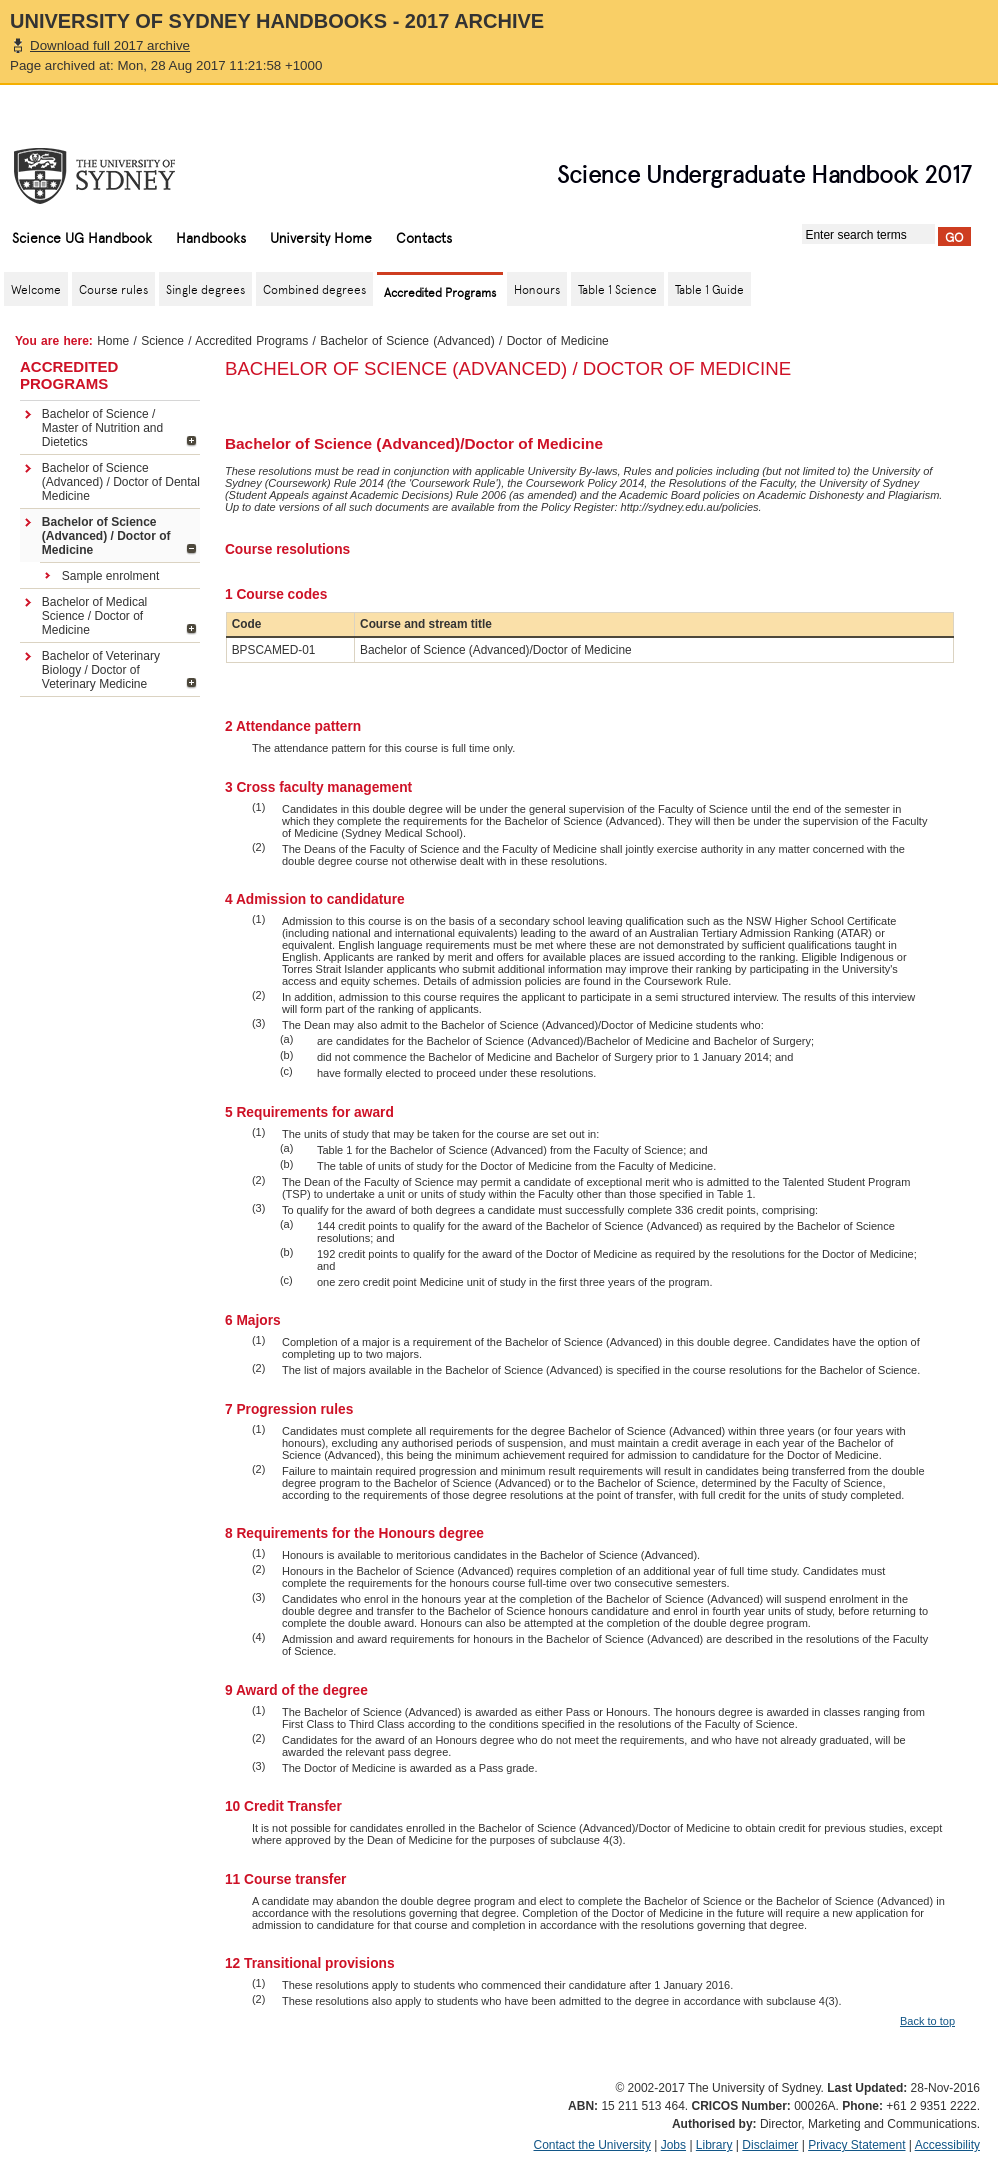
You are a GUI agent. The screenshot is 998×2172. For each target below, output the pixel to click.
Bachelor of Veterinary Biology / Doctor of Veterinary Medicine (101, 670)
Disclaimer (770, 2145)
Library (714, 2145)
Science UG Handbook (82, 237)
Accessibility (947, 2145)
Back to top (927, 2021)
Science (162, 341)
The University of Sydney (114, 176)
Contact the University (592, 2145)
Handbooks (211, 237)
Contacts (424, 237)
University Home (321, 237)
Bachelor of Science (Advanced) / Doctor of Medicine (106, 536)
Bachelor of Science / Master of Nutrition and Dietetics (102, 428)
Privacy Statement (856, 2145)
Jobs (673, 2145)
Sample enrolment (110, 576)
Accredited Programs (251, 341)
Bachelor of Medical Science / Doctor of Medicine (94, 616)
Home (113, 341)
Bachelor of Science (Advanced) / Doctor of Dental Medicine (121, 482)
